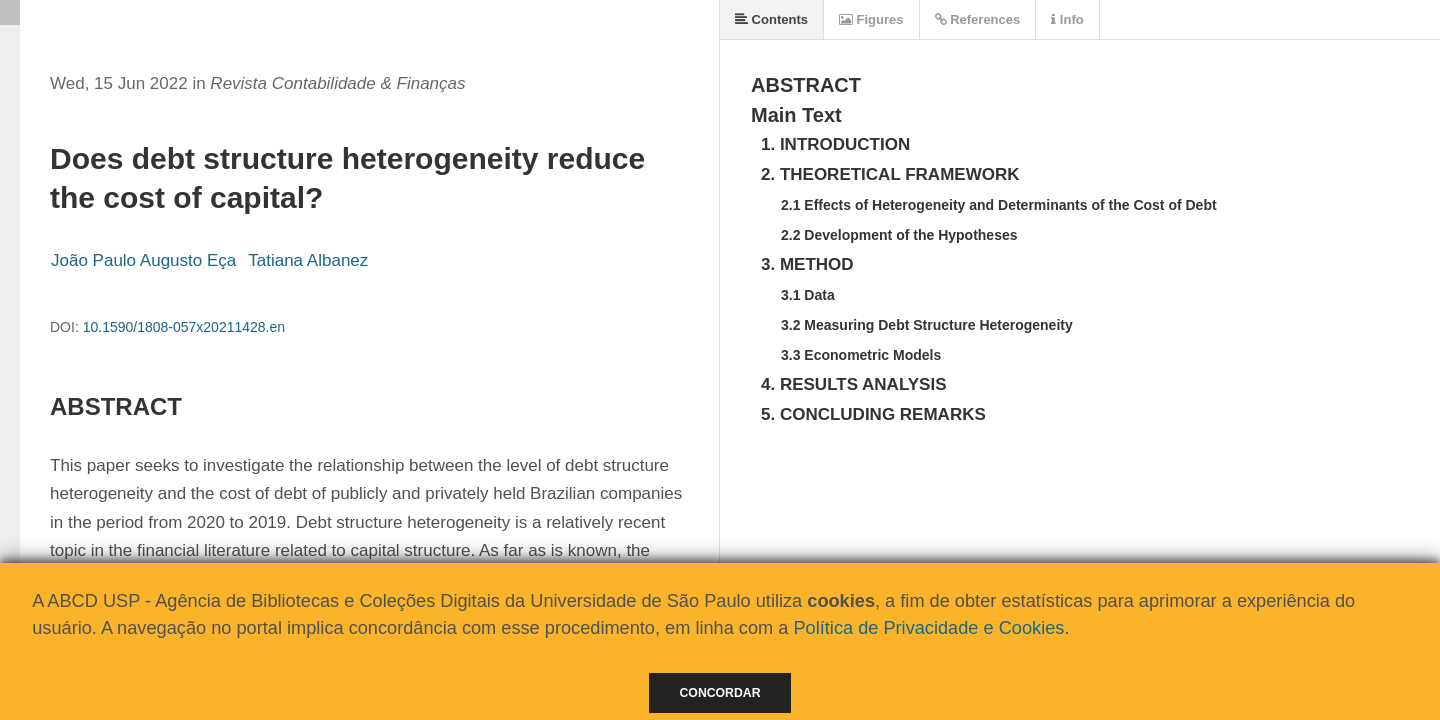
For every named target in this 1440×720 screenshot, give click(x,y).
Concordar (720, 693)
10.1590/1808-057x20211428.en (184, 327)
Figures (871, 19)
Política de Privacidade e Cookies (928, 628)
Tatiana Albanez (308, 260)
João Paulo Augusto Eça (143, 260)
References (978, 19)
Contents (771, 19)
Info (1067, 19)
